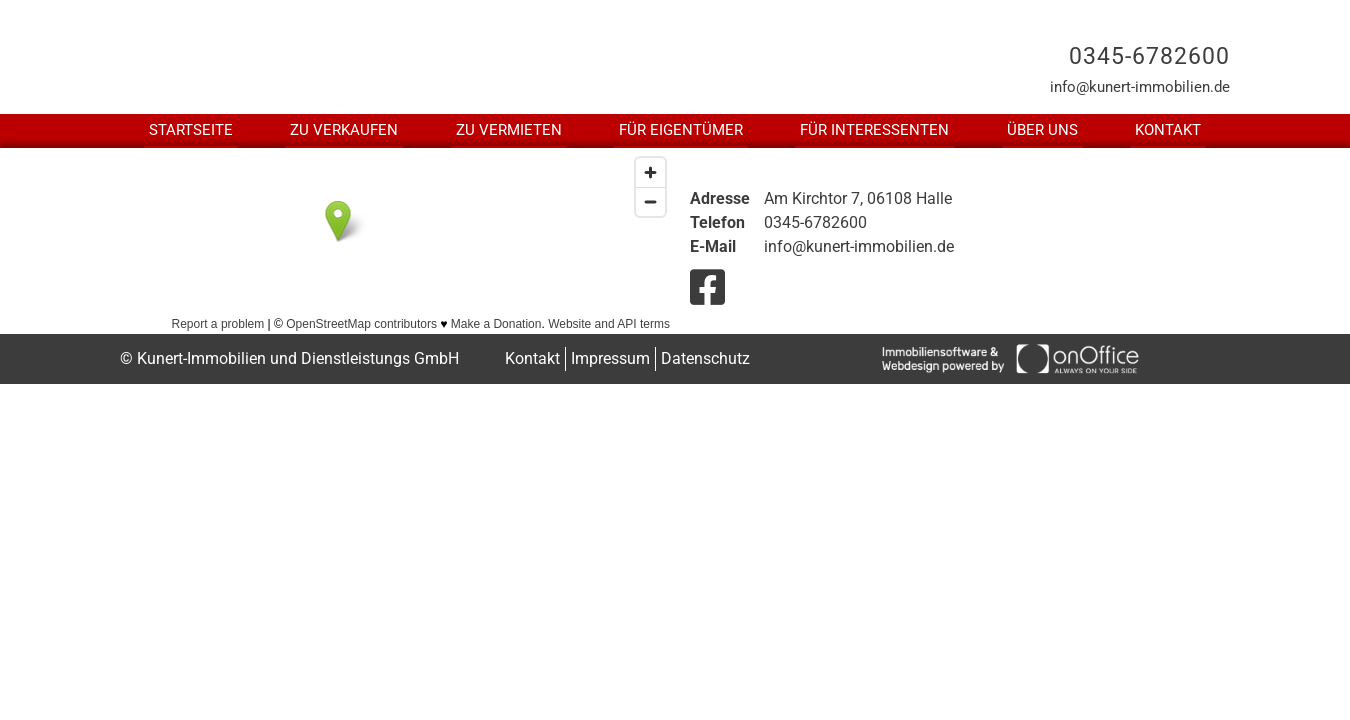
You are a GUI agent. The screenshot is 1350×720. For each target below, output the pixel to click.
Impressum (610, 358)
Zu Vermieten (509, 130)
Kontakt (1168, 130)
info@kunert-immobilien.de (1140, 87)
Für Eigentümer (681, 130)
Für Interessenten (874, 130)
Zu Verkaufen (344, 130)
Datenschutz (705, 358)
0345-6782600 (1149, 56)
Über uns (1042, 130)
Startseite (191, 130)
